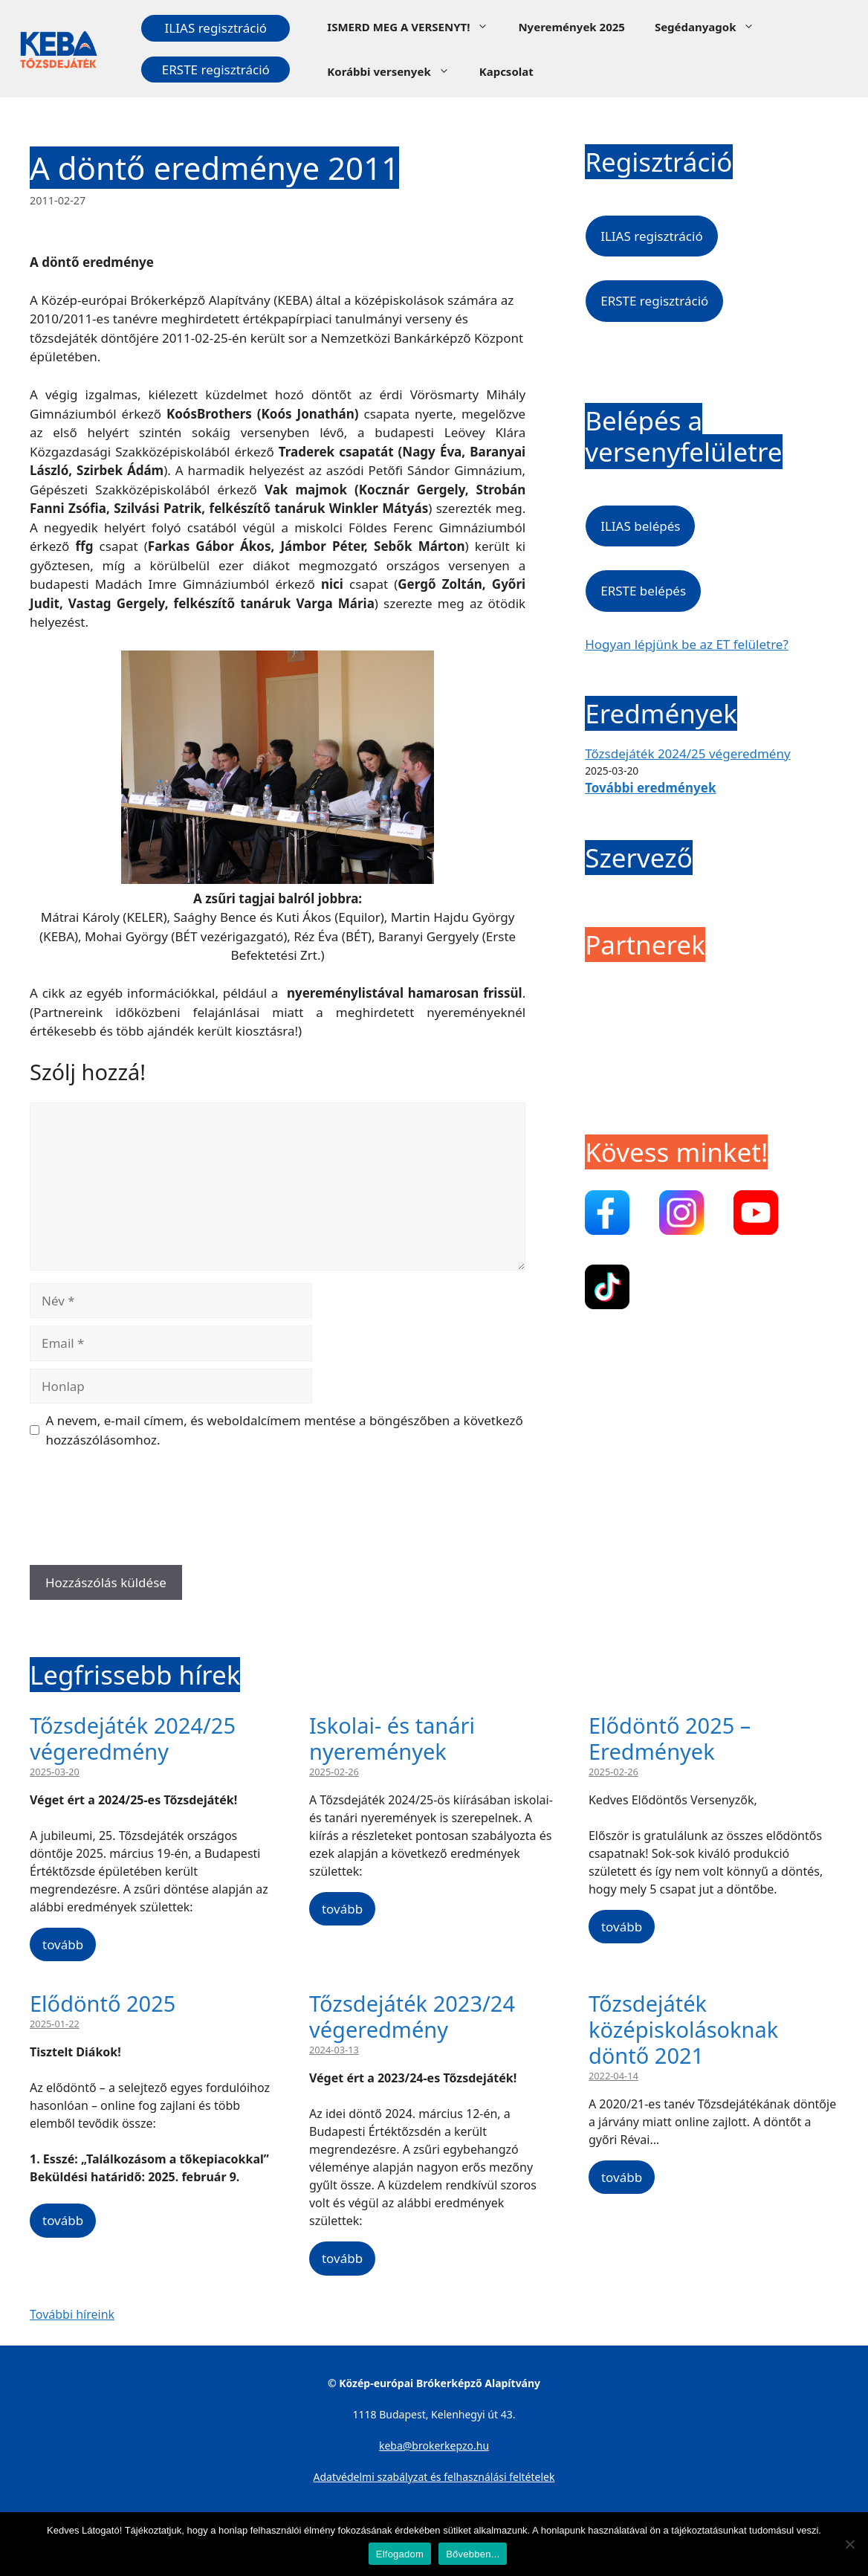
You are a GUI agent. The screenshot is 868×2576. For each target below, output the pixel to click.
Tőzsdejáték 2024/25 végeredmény (687, 753)
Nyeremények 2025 (571, 26)
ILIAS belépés (640, 526)
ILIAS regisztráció (216, 27)
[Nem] (849, 2544)
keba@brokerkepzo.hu (434, 2445)
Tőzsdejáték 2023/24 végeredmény (412, 2016)
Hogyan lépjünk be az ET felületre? (686, 644)
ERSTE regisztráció (216, 69)
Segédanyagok (712, 26)
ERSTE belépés (643, 590)
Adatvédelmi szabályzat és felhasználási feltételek (434, 2477)
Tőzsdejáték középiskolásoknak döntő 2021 (683, 2029)
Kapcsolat (506, 71)
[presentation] (143, 1512)
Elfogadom (400, 2554)
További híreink (72, 2314)
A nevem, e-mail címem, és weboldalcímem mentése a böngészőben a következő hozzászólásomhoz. (284, 1430)
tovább (62, 1944)
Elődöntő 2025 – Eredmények (670, 1738)
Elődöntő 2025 (102, 2003)
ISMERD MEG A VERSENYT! (415, 26)
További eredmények (650, 787)
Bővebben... (472, 2554)
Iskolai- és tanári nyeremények (392, 1738)
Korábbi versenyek (395, 71)
